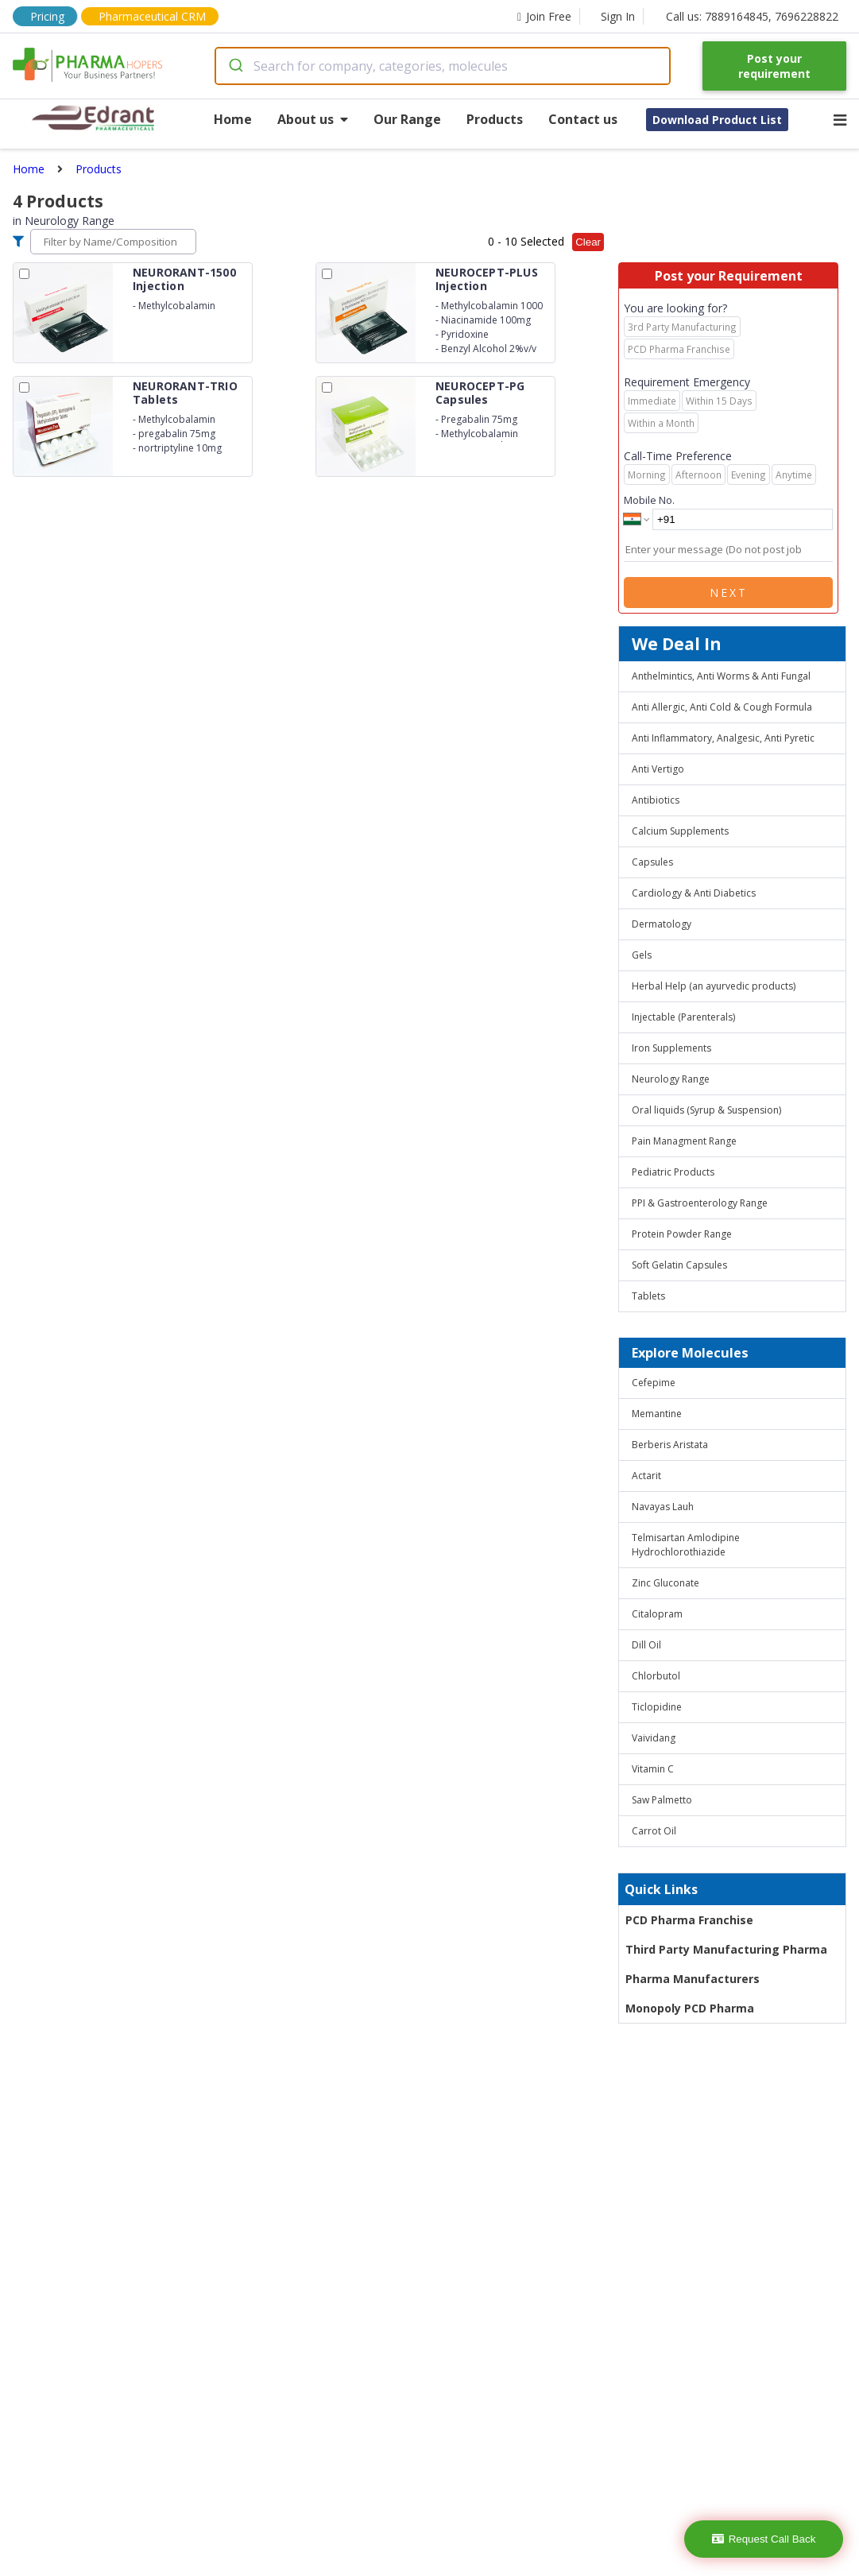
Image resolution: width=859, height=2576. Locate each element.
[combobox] (442, 65)
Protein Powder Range (682, 1234)
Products (494, 119)
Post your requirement (774, 66)
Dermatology (661, 924)
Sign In (618, 16)
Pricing (47, 16)
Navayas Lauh (663, 1506)
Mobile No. (649, 500)
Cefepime (653, 1382)
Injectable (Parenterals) (683, 1017)
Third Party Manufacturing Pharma (726, 1949)
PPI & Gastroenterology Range (700, 1203)
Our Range (407, 119)
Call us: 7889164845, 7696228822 (752, 16)
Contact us (582, 119)
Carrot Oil (654, 1831)
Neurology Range (671, 1079)
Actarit (646, 1475)
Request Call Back (764, 2539)
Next (729, 592)
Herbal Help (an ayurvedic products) (713, 986)
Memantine (657, 1413)
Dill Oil (646, 1645)
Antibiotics (655, 800)
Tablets (648, 1296)
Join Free (544, 16)
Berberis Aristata (670, 1444)
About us (312, 119)
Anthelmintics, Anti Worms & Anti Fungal (721, 676)
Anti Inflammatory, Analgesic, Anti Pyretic (723, 738)
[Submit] (234, 65)
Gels (642, 955)
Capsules (652, 862)
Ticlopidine (657, 1707)
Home (233, 119)
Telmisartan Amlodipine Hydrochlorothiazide (686, 1545)
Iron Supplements (671, 1048)
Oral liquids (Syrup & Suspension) (706, 1110)
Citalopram (657, 1614)
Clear (588, 242)
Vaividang (653, 1738)
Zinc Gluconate (665, 1583)
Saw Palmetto (662, 1800)
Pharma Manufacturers (692, 1978)
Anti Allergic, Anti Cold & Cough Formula (722, 707)
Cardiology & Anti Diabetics (694, 893)
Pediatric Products (673, 1172)
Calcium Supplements (680, 831)
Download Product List (717, 119)
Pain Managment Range (684, 1141)
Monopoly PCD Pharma (689, 2008)
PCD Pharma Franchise (689, 1919)
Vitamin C (653, 1769)
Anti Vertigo (658, 769)
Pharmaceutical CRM (152, 16)
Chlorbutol (656, 1676)
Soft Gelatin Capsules (679, 1265)
